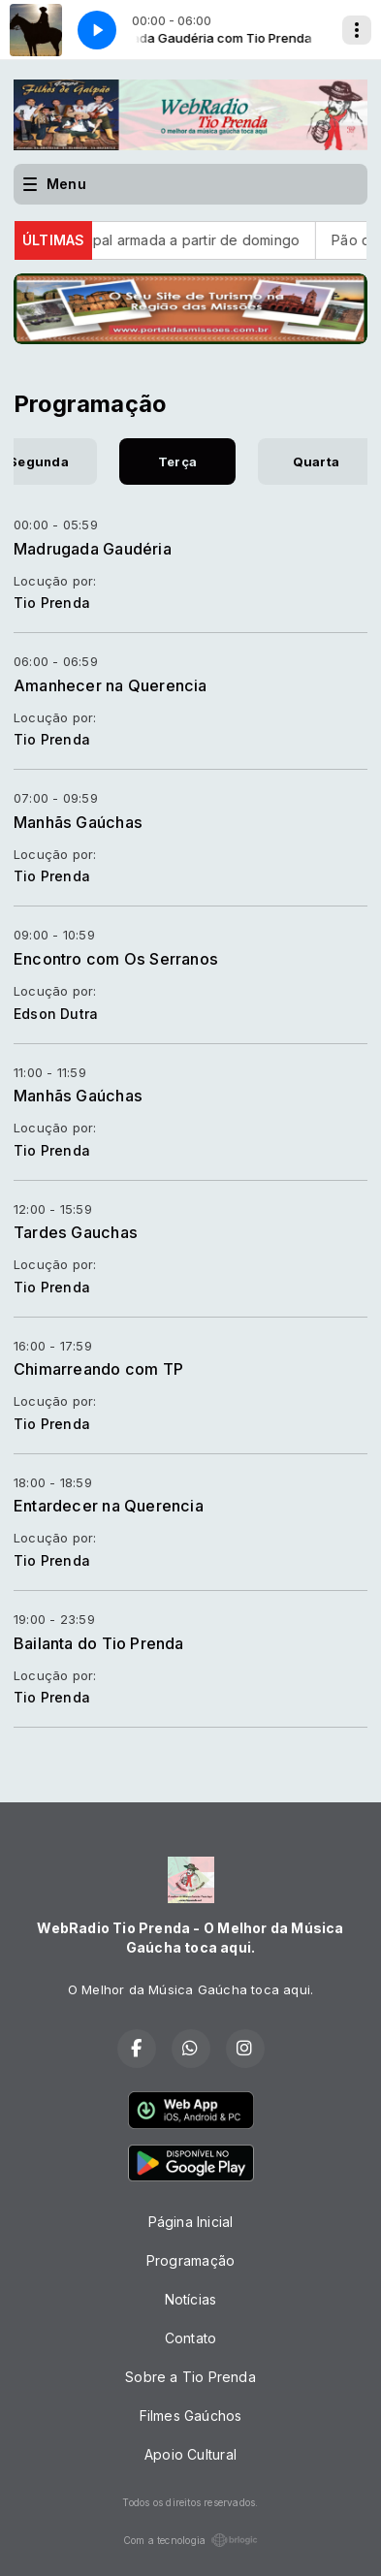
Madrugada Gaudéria (93, 548)
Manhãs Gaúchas (78, 822)
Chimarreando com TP (98, 1369)
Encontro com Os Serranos (116, 959)
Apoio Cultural (190, 2454)
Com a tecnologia (190, 2540)
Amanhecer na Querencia (110, 685)
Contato (190, 2338)
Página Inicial (191, 2221)
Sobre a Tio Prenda (190, 2377)
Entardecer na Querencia (109, 1505)
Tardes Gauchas (76, 1232)
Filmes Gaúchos (191, 2415)
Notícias (191, 2299)
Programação (190, 2260)
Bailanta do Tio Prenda (99, 1643)
